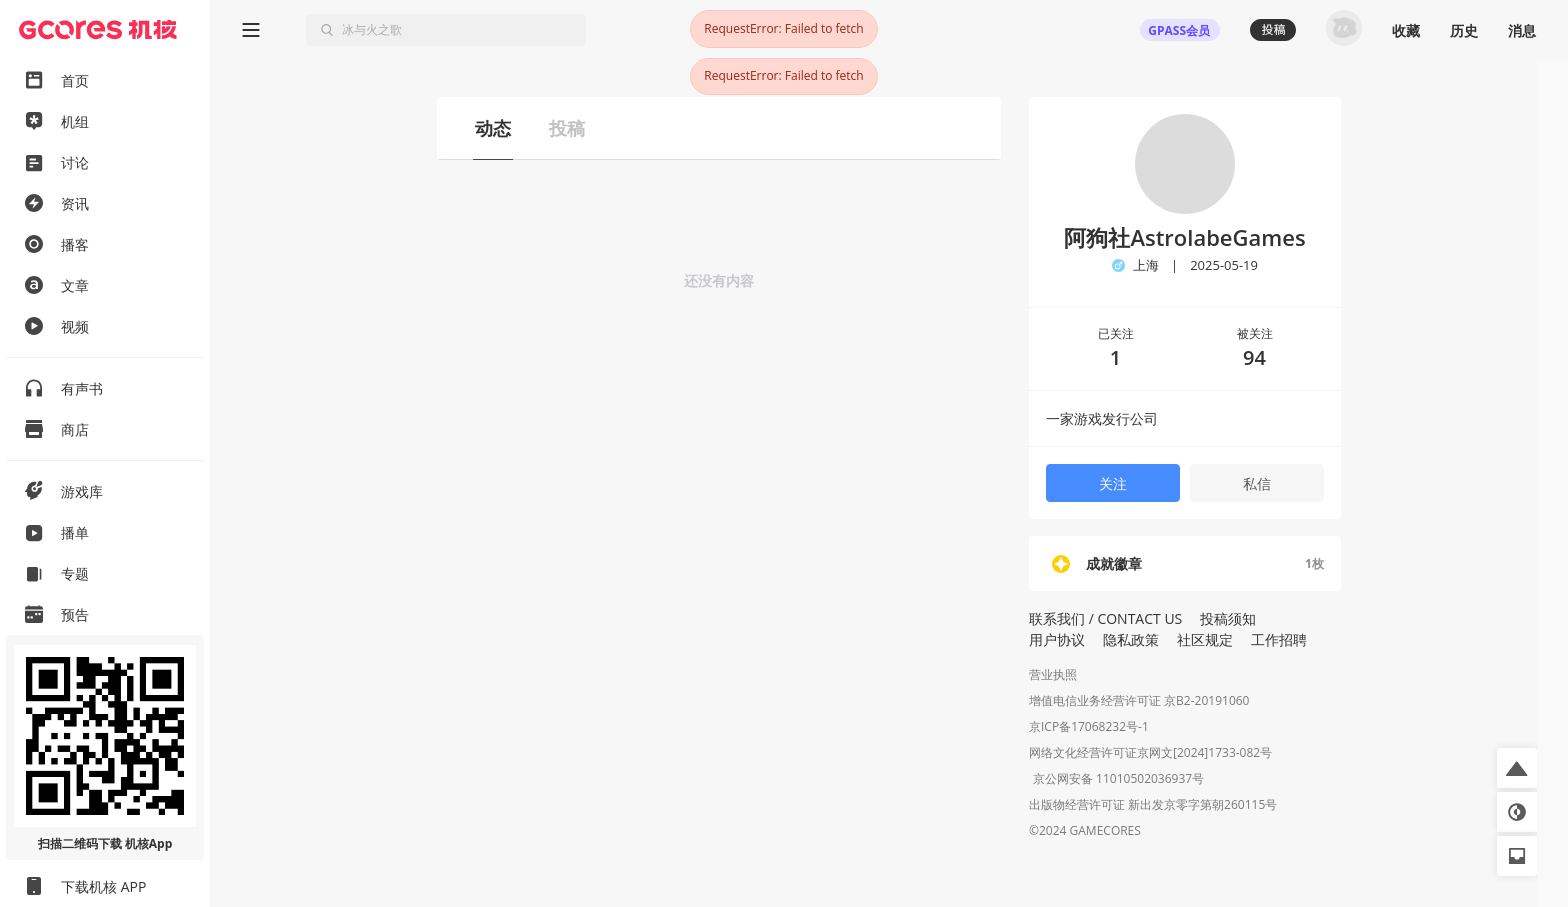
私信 (1257, 483)
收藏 (1406, 30)
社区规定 (1205, 639)
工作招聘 (1279, 639)
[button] (1517, 768)
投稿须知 (1228, 618)
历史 (1464, 30)
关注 (1113, 483)
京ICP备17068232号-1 (1089, 726)
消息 (1522, 30)
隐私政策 (1131, 639)
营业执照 (1053, 674)
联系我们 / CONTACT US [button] (1105, 618)
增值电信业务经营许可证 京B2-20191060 (1139, 700)
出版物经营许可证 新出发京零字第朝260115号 (1153, 806)
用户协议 (1057, 639)
